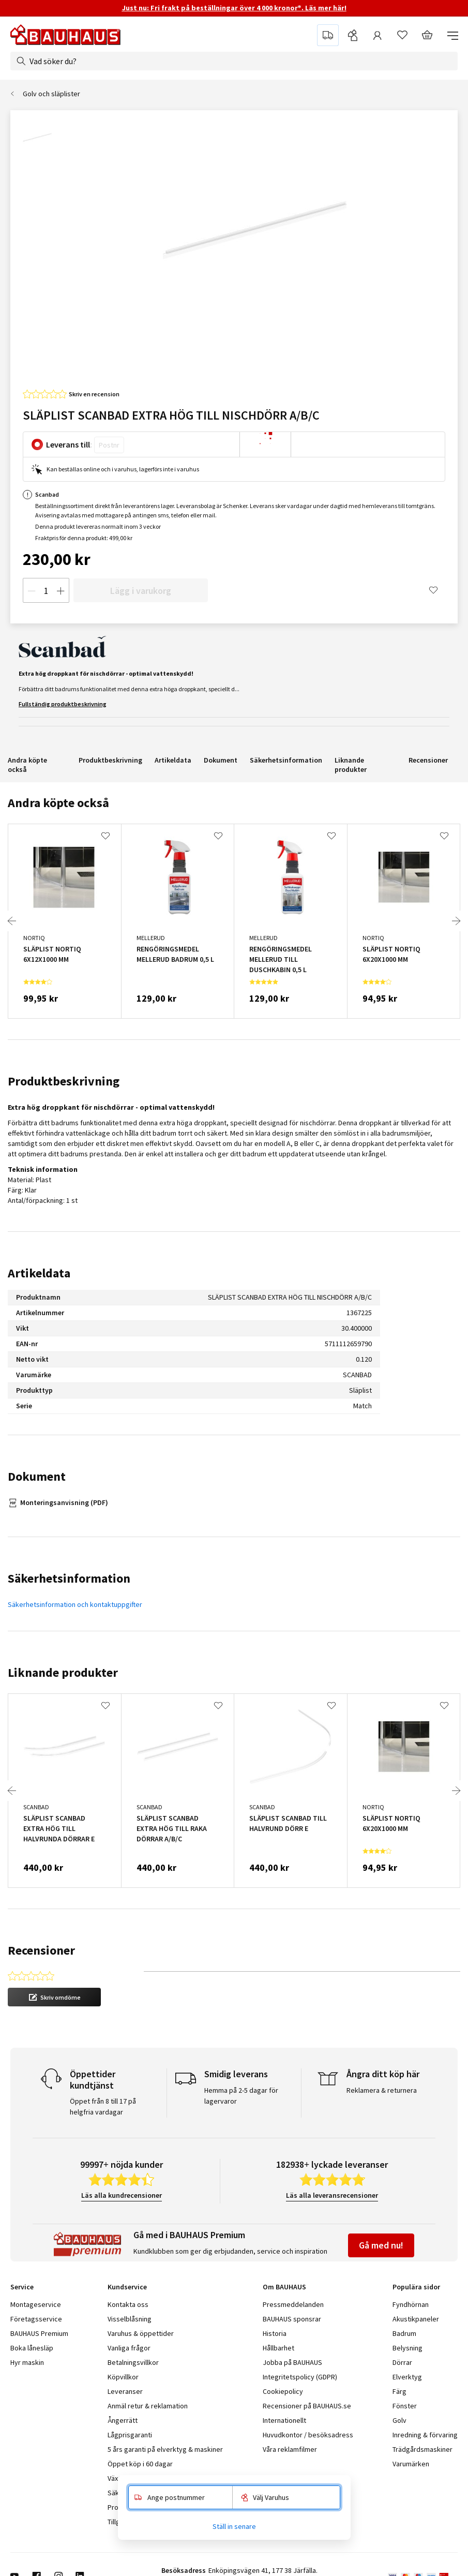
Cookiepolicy (283, 2391)
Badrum (404, 2333)
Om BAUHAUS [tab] (284, 2286)
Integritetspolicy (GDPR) (300, 2376)
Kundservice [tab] (127, 2286)
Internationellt (284, 2420)
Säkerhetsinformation (286, 760)
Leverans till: (69, 444)
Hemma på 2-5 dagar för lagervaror (241, 2096)
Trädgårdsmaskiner (422, 2449)
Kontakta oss (128, 2304)
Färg (399, 2391)
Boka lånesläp (31, 2347)
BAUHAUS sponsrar (292, 2319)
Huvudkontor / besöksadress (308, 2434)
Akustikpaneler (415, 2319)
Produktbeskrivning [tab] (63, 1081)
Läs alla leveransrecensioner (332, 2195)
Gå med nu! (381, 2245)
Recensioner (428, 760)
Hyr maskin (27, 2362)
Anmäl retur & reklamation (148, 2405)
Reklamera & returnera (381, 2090)
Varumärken (410, 2463)
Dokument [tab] (37, 1476)
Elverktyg (407, 2376)
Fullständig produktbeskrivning (63, 704)
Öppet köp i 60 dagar (140, 2463)
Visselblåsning (130, 2319)
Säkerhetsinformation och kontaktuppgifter (75, 1604)
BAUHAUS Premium (39, 2333)
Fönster (404, 2405)
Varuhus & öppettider (141, 2333)
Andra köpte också (27, 764)
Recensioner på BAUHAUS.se (307, 2405)
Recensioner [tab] (41, 1950)
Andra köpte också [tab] (58, 803)
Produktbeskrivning (110, 760)
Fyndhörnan (410, 2304)
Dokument (220, 760)
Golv (399, 2420)
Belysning (407, 2347)
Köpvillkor (123, 2376)
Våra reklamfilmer (290, 2449)
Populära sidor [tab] (416, 2286)
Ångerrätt (123, 2420)
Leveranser (125, 2391)
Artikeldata (173, 760)
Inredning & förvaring (425, 2434)
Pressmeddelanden (293, 2304)
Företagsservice (36, 2319)
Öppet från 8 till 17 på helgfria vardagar (103, 2106)
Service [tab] (22, 2286)
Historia (274, 2333)
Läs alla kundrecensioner (121, 2195)
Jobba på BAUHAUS (292, 2362)
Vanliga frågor (129, 2347)
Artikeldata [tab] (39, 1273)
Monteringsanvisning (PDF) (64, 1502)
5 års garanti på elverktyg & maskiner (165, 2449)
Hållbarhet (278, 2347)
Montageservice (35, 2304)
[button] (54, 1997)
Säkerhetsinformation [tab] (69, 1578)
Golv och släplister (51, 93)
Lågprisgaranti (130, 2434)
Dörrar (402, 2362)
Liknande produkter (351, 764)
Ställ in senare (234, 2526)
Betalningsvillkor (133, 2362)
